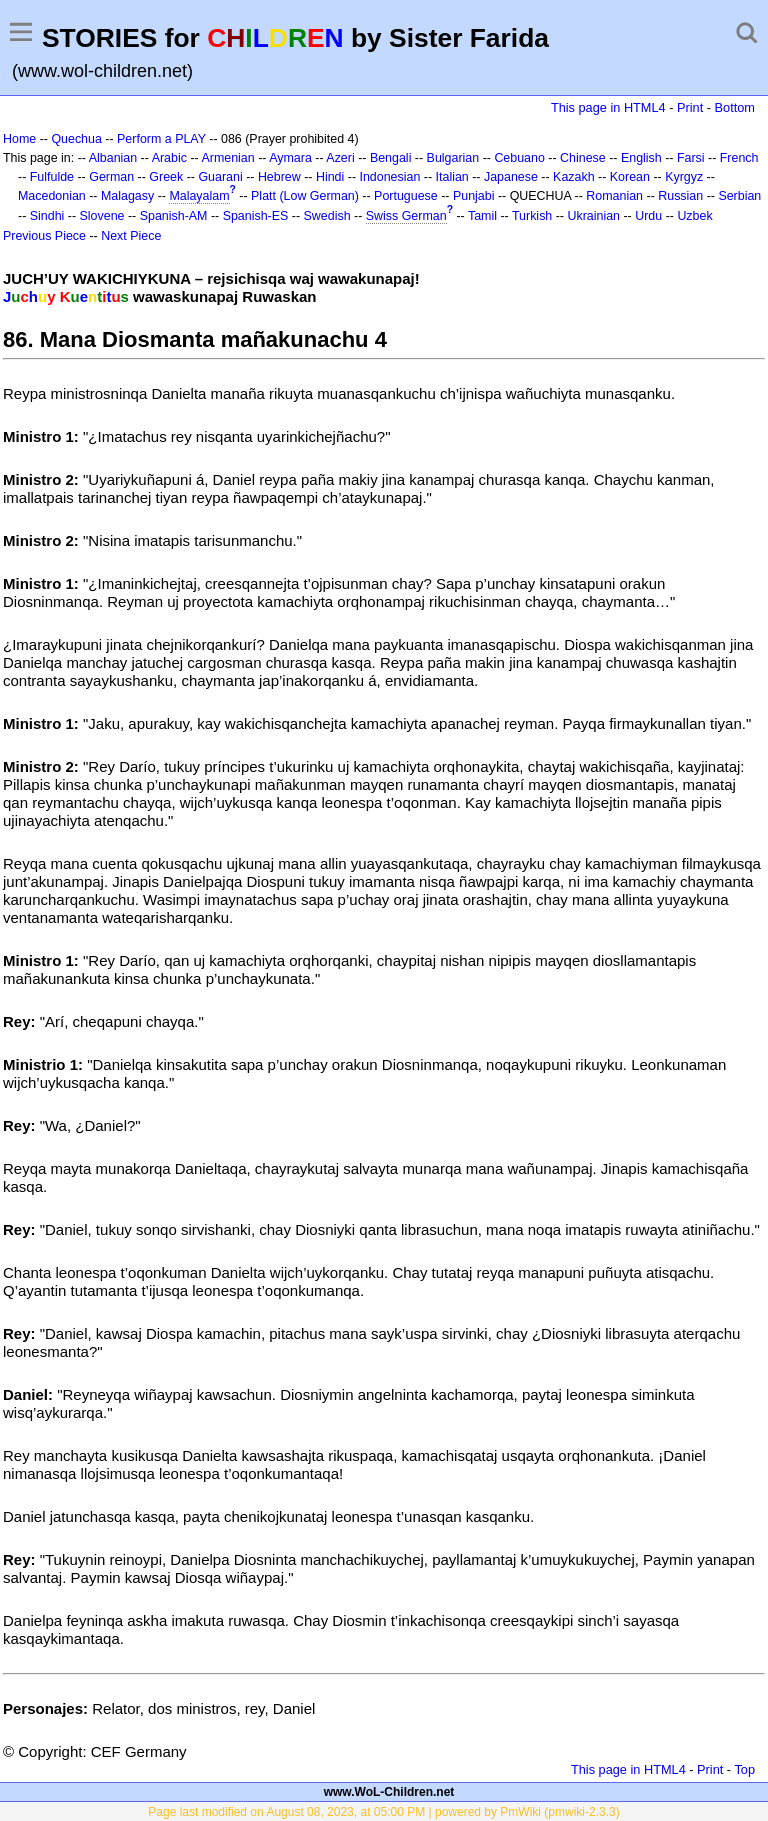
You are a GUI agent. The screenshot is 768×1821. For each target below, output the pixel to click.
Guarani (220, 177)
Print (690, 107)
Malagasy (127, 196)
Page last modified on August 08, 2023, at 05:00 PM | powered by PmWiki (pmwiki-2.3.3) (383, 1812)
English (641, 158)
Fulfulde (52, 177)
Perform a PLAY (161, 139)
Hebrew (279, 177)
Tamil (482, 216)
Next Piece (131, 236)
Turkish (532, 216)
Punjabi (474, 196)
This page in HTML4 (608, 107)
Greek (166, 177)
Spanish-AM (174, 216)
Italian (452, 177)
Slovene (102, 216)
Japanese (511, 177)
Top (744, 1769)
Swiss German (406, 216)
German (111, 177)
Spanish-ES (256, 216)
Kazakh (574, 177)
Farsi (691, 158)
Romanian (614, 196)
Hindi (330, 177)
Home (19, 139)
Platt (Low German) (305, 196)
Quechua (76, 139)
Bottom (735, 107)
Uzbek (694, 216)
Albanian (113, 158)
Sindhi (47, 216)
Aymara (290, 158)
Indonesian (389, 177)
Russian (680, 196)
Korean (630, 177)
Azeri (340, 158)
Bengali (391, 158)
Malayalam (199, 196)
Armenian (227, 158)
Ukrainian (593, 216)
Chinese (583, 158)
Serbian (739, 196)
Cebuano (519, 158)
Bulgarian (453, 158)
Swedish (327, 216)
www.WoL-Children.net (389, 1792)
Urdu (648, 216)
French (739, 158)
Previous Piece (44, 236)
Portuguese (406, 196)
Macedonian (52, 196)
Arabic (169, 158)
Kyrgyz (684, 177)
